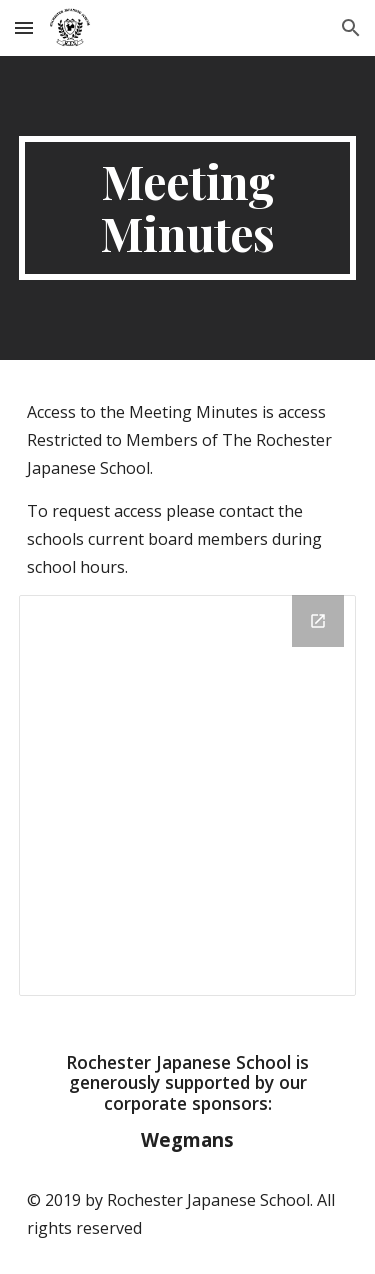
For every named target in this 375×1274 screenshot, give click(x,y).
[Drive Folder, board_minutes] (188, 795)
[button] (24, 27)
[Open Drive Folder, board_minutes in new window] (318, 621)
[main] (188, 208)
